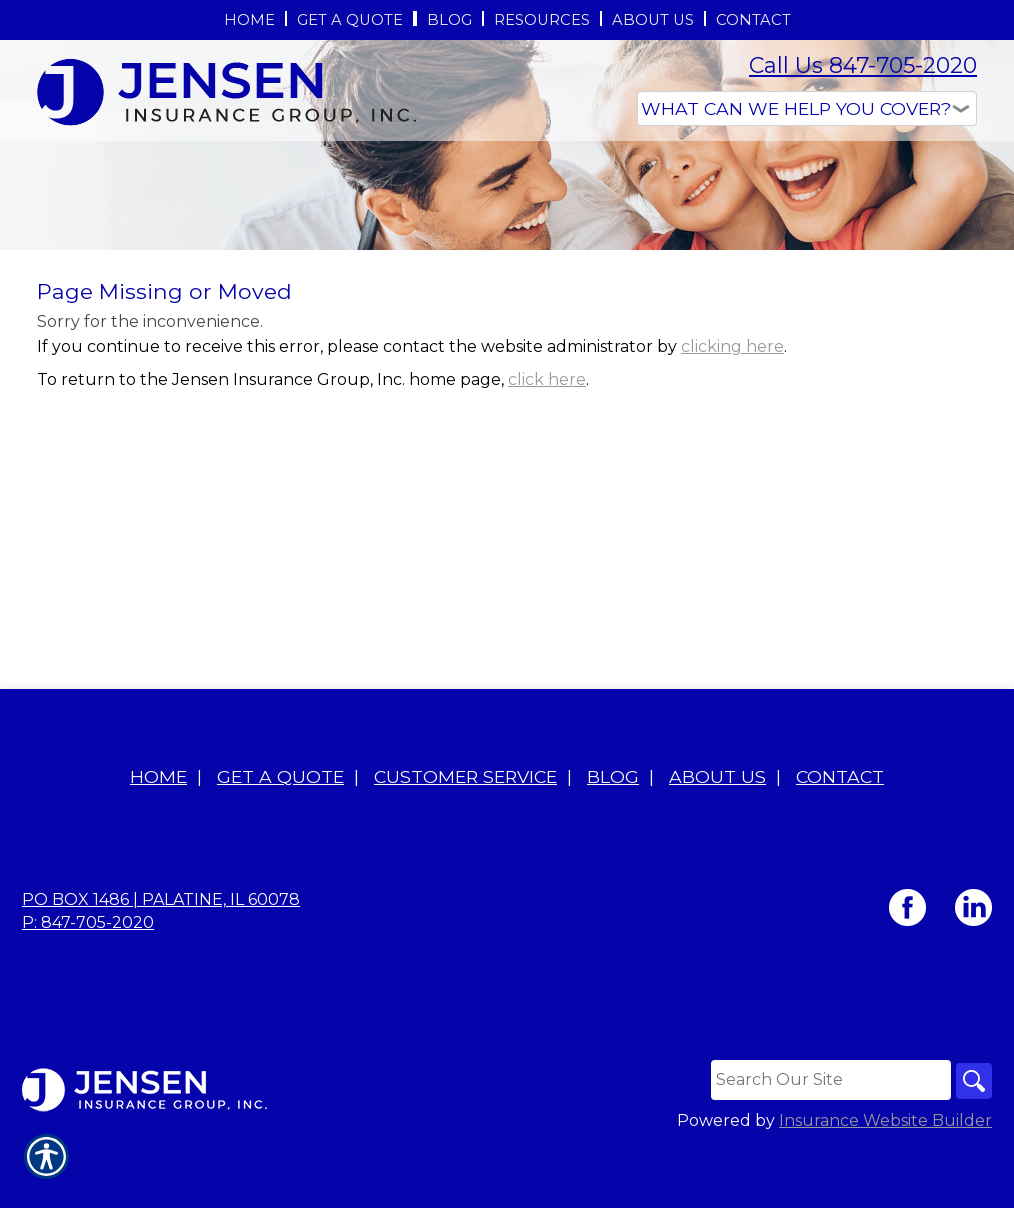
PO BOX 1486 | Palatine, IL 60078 (161, 960)
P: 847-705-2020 (88, 983)
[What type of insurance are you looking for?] (807, 108)
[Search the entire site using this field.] (826, 1141)
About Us (717, 837)
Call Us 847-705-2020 (863, 65)
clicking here (732, 496)
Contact (840, 837)
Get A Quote (280, 837)
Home (158, 837)
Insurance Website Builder (885, 1182)
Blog (613, 837)
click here (547, 529)
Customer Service (465, 837)
